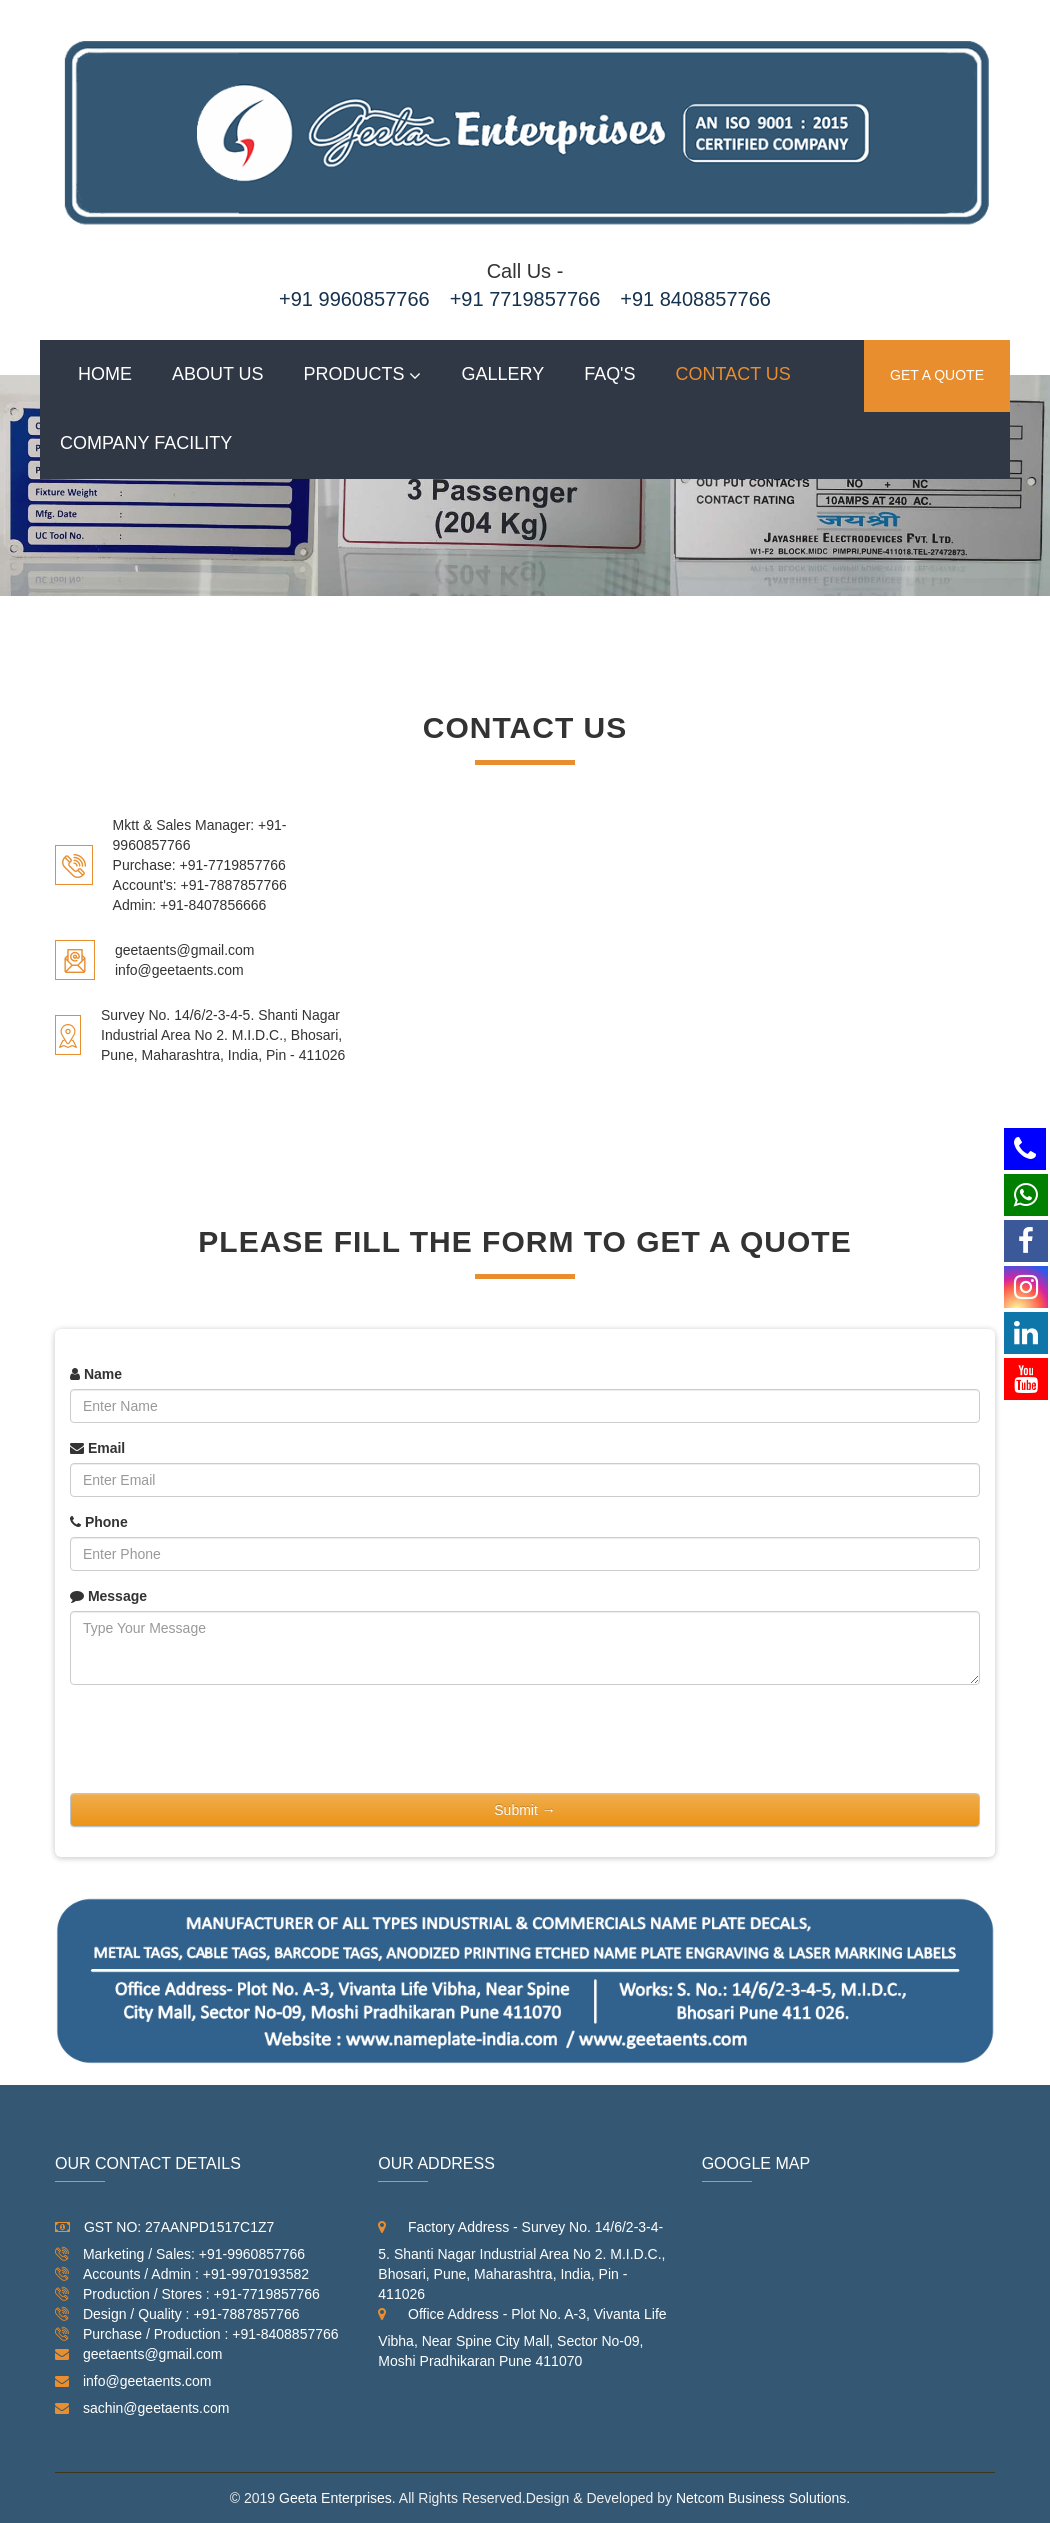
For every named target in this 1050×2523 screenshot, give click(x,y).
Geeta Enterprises (335, 2498)
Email (97, 1448)
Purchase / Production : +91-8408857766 (197, 2339)
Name (96, 1374)
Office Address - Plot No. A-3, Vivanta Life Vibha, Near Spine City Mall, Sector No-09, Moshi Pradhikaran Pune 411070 (522, 2337)
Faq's (609, 374)
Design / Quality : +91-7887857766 (177, 2319)
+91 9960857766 (354, 299)
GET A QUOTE (937, 376)
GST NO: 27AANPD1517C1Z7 (164, 2227)
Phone (99, 1522)
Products (354, 374)
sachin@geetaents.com (142, 2408)
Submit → (524, 1810)
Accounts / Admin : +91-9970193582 (182, 2279)
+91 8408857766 (695, 299)
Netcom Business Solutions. (763, 2498)
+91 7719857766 (525, 299)
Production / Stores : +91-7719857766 (187, 2299)
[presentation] (222, 1739)
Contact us (733, 374)
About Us (218, 374)
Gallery (503, 374)
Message (108, 1596)
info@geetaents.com (133, 2381)
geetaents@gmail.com (138, 2354)
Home (105, 374)
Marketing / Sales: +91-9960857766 (180, 2259)
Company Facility (146, 443)
